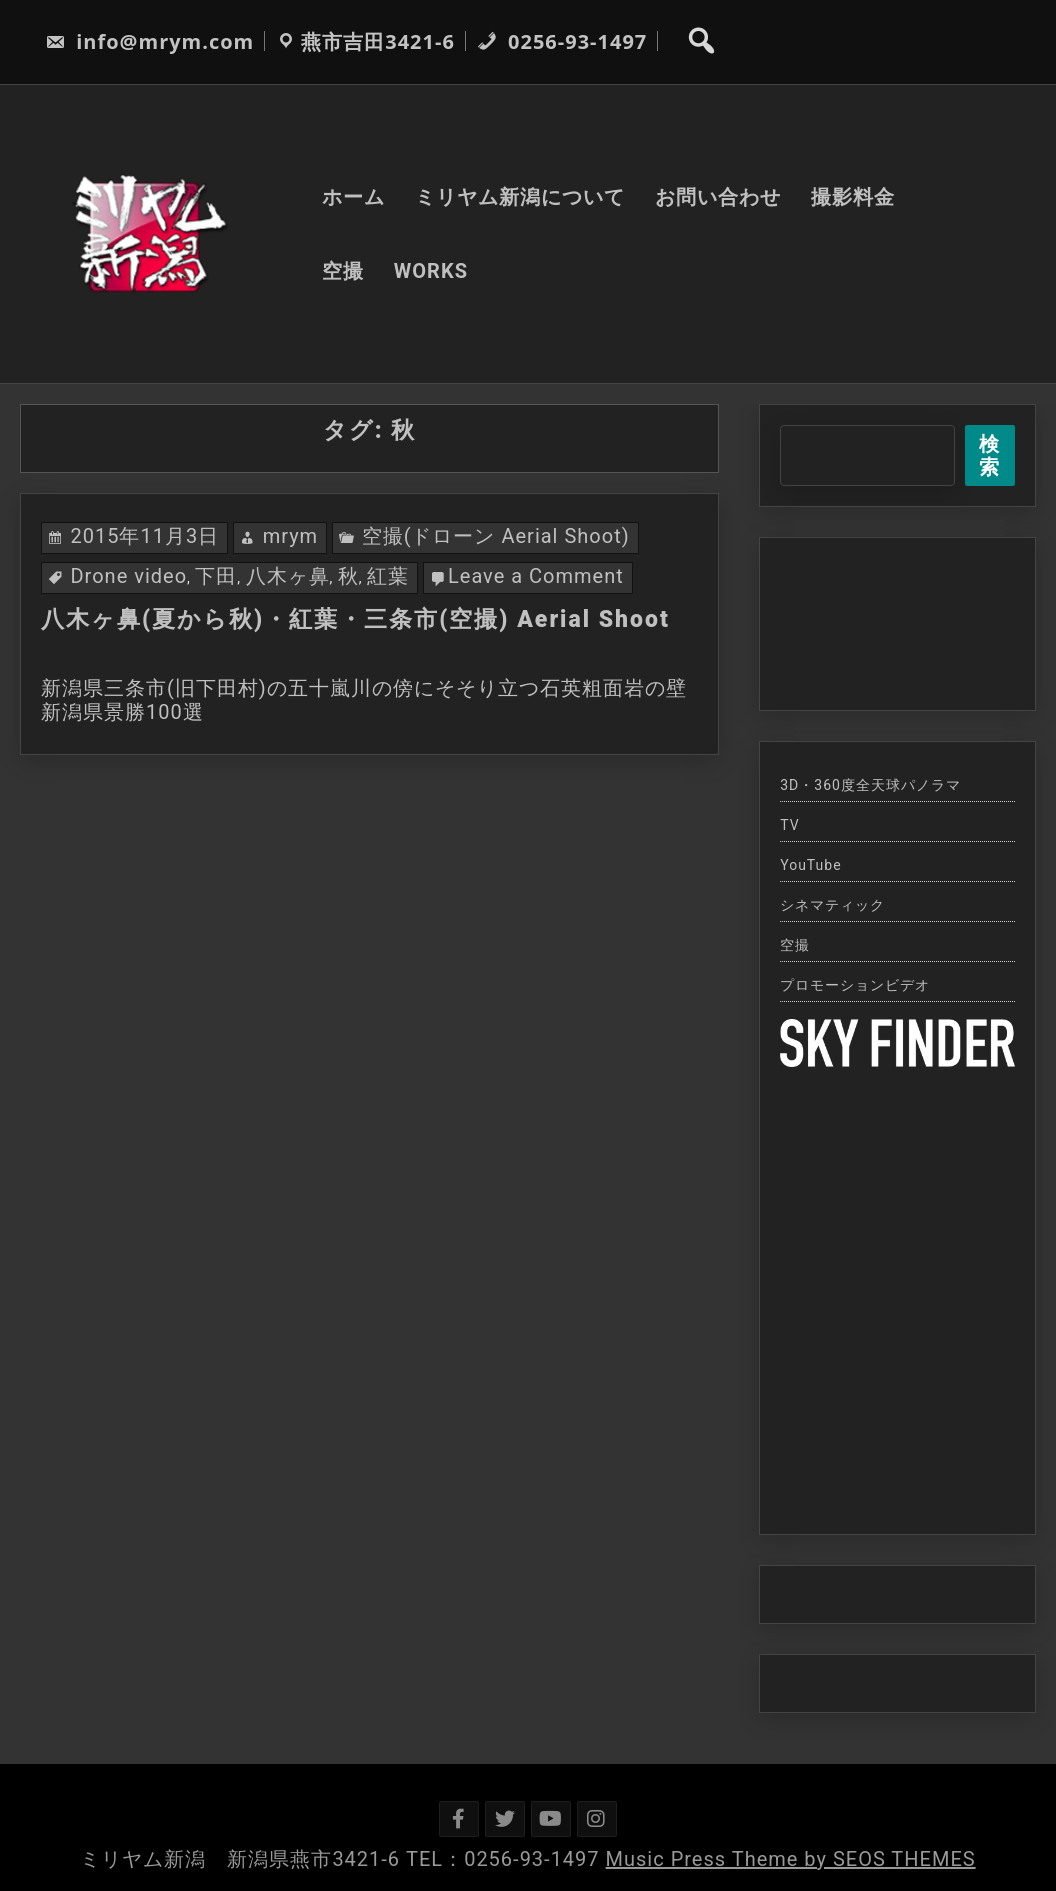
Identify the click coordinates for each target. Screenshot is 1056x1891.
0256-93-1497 (562, 41)
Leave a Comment (536, 576)
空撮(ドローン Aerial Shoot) (496, 536)
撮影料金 (853, 197)
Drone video (128, 576)
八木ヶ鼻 (288, 576)
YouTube (810, 865)
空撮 (343, 271)
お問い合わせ (718, 197)
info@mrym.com (149, 41)
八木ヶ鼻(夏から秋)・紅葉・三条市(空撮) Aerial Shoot (355, 619)
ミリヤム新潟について (520, 197)
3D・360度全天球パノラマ (870, 785)
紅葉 (388, 576)
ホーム (353, 197)
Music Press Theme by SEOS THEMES (791, 1859)
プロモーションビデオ (855, 985)
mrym (291, 536)
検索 (989, 455)
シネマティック (832, 905)
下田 (216, 576)
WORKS (431, 271)
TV (789, 825)
